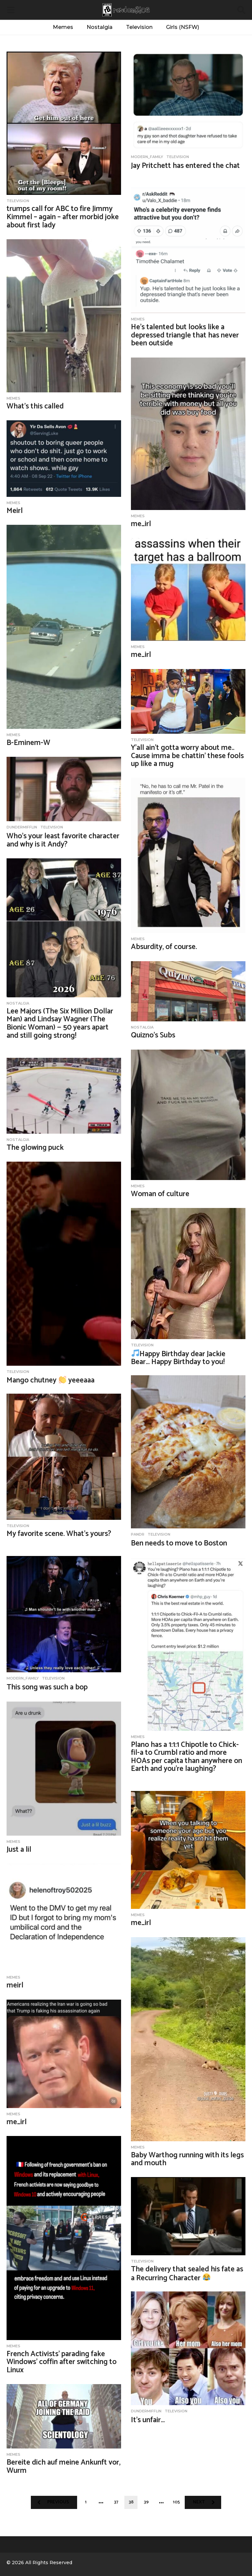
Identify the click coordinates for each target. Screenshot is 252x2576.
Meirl (15, 511)
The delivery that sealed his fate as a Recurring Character (187, 2273)
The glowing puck (35, 1148)
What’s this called (35, 406)
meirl (15, 1985)
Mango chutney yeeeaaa (50, 1380)
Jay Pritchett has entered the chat (185, 166)
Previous (58, 2502)
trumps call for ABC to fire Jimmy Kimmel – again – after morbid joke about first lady (63, 217)
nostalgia (18, 1003)
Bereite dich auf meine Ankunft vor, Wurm (63, 2466)
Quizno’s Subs (153, 1035)
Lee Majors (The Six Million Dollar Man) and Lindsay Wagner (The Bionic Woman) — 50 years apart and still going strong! (60, 1023)
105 (176, 2502)
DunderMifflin (22, 827)
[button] (11, 9)
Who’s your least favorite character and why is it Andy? (63, 840)
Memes (63, 27)
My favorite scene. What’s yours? (59, 1534)
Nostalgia (100, 27)
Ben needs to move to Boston (179, 1543)
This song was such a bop (47, 1687)
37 (116, 2502)
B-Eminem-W (28, 743)
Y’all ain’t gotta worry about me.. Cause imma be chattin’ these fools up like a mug (187, 756)
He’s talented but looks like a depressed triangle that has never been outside (185, 335)
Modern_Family (147, 157)
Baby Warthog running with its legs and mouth (187, 2159)
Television (139, 27)
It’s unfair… (148, 2420)
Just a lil (19, 1850)
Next (199, 2502)
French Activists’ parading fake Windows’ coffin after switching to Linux (61, 2362)
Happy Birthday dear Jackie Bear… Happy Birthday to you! (178, 1358)
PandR (137, 1534)
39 (146, 2502)
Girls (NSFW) (182, 27)
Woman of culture (160, 1194)
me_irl (141, 524)
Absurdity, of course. (164, 947)
